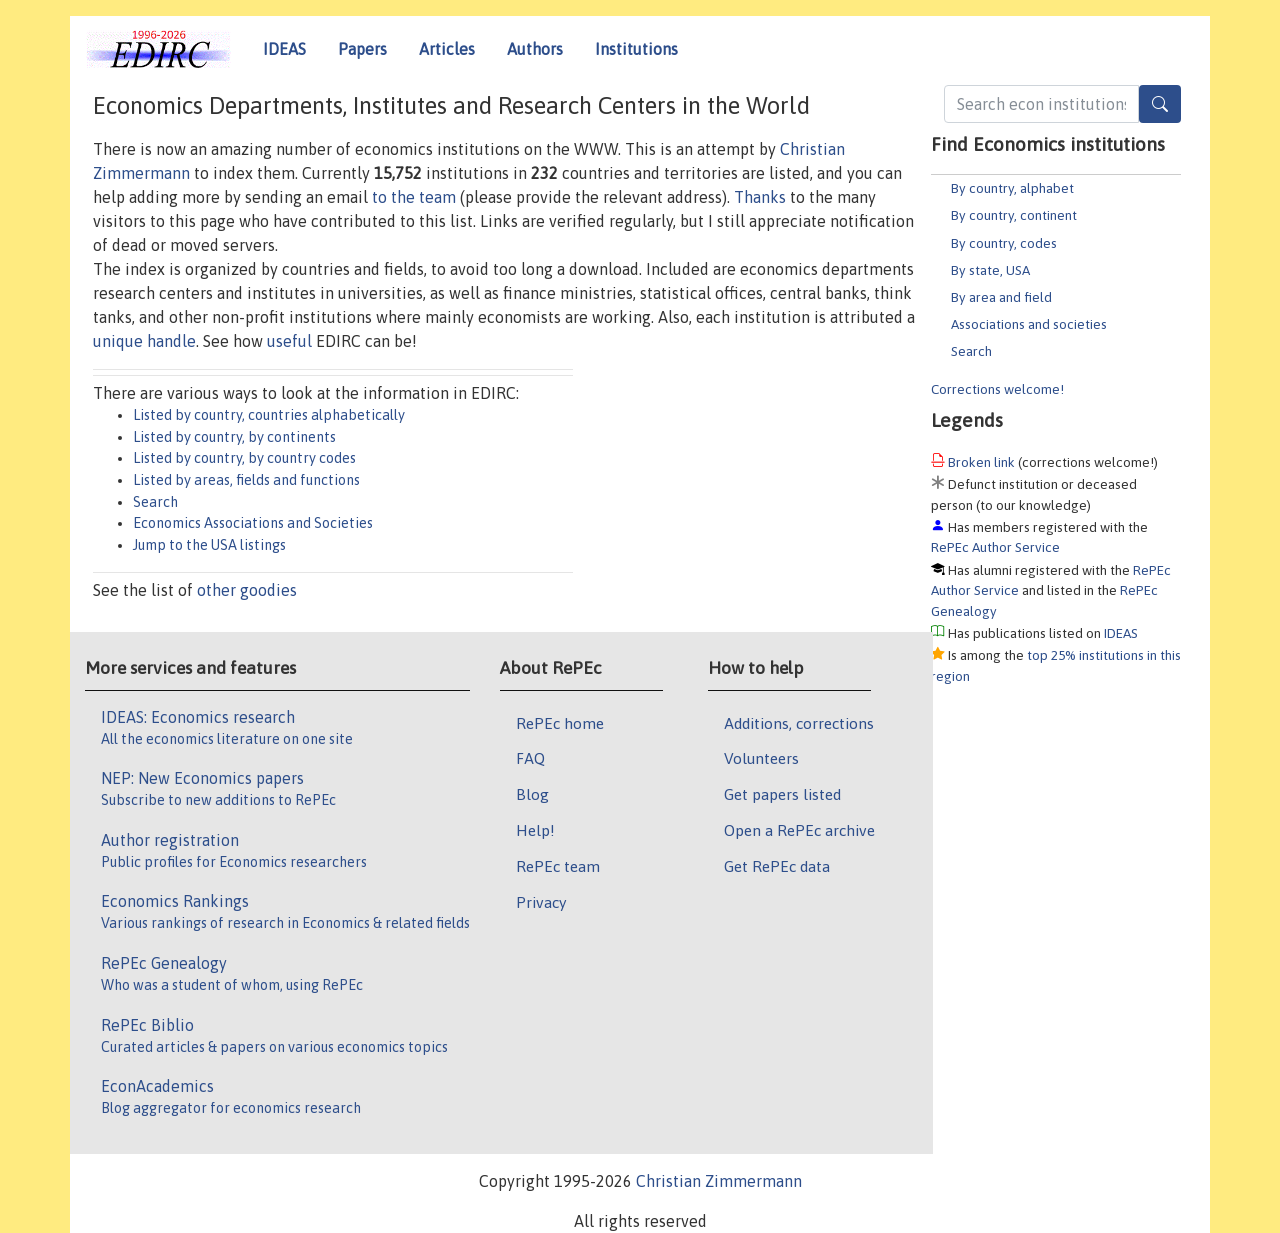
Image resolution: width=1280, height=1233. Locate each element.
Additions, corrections (799, 723)
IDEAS (284, 49)
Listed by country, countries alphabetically (269, 415)
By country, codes (1004, 243)
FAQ (530, 758)
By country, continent (1014, 215)
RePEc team (558, 866)
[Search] (1160, 104)
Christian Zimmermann (719, 1181)
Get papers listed (782, 794)
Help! (535, 830)
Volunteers (761, 758)
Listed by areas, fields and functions (246, 480)
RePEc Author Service (995, 547)
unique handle (144, 341)
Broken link (981, 462)
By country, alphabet (1012, 188)
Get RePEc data (777, 866)
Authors (535, 49)
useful (289, 341)
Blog (532, 794)
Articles (447, 49)
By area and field (1001, 297)
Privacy (541, 902)
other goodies (247, 590)
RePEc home (560, 723)
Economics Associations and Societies (253, 523)
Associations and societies (1029, 324)
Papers (362, 49)
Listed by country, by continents (234, 437)
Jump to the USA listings (209, 545)
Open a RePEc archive (799, 830)
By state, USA (990, 270)
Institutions (636, 49)
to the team (414, 197)
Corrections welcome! (997, 389)
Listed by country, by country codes (244, 458)
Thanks (760, 197)
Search (971, 351)
